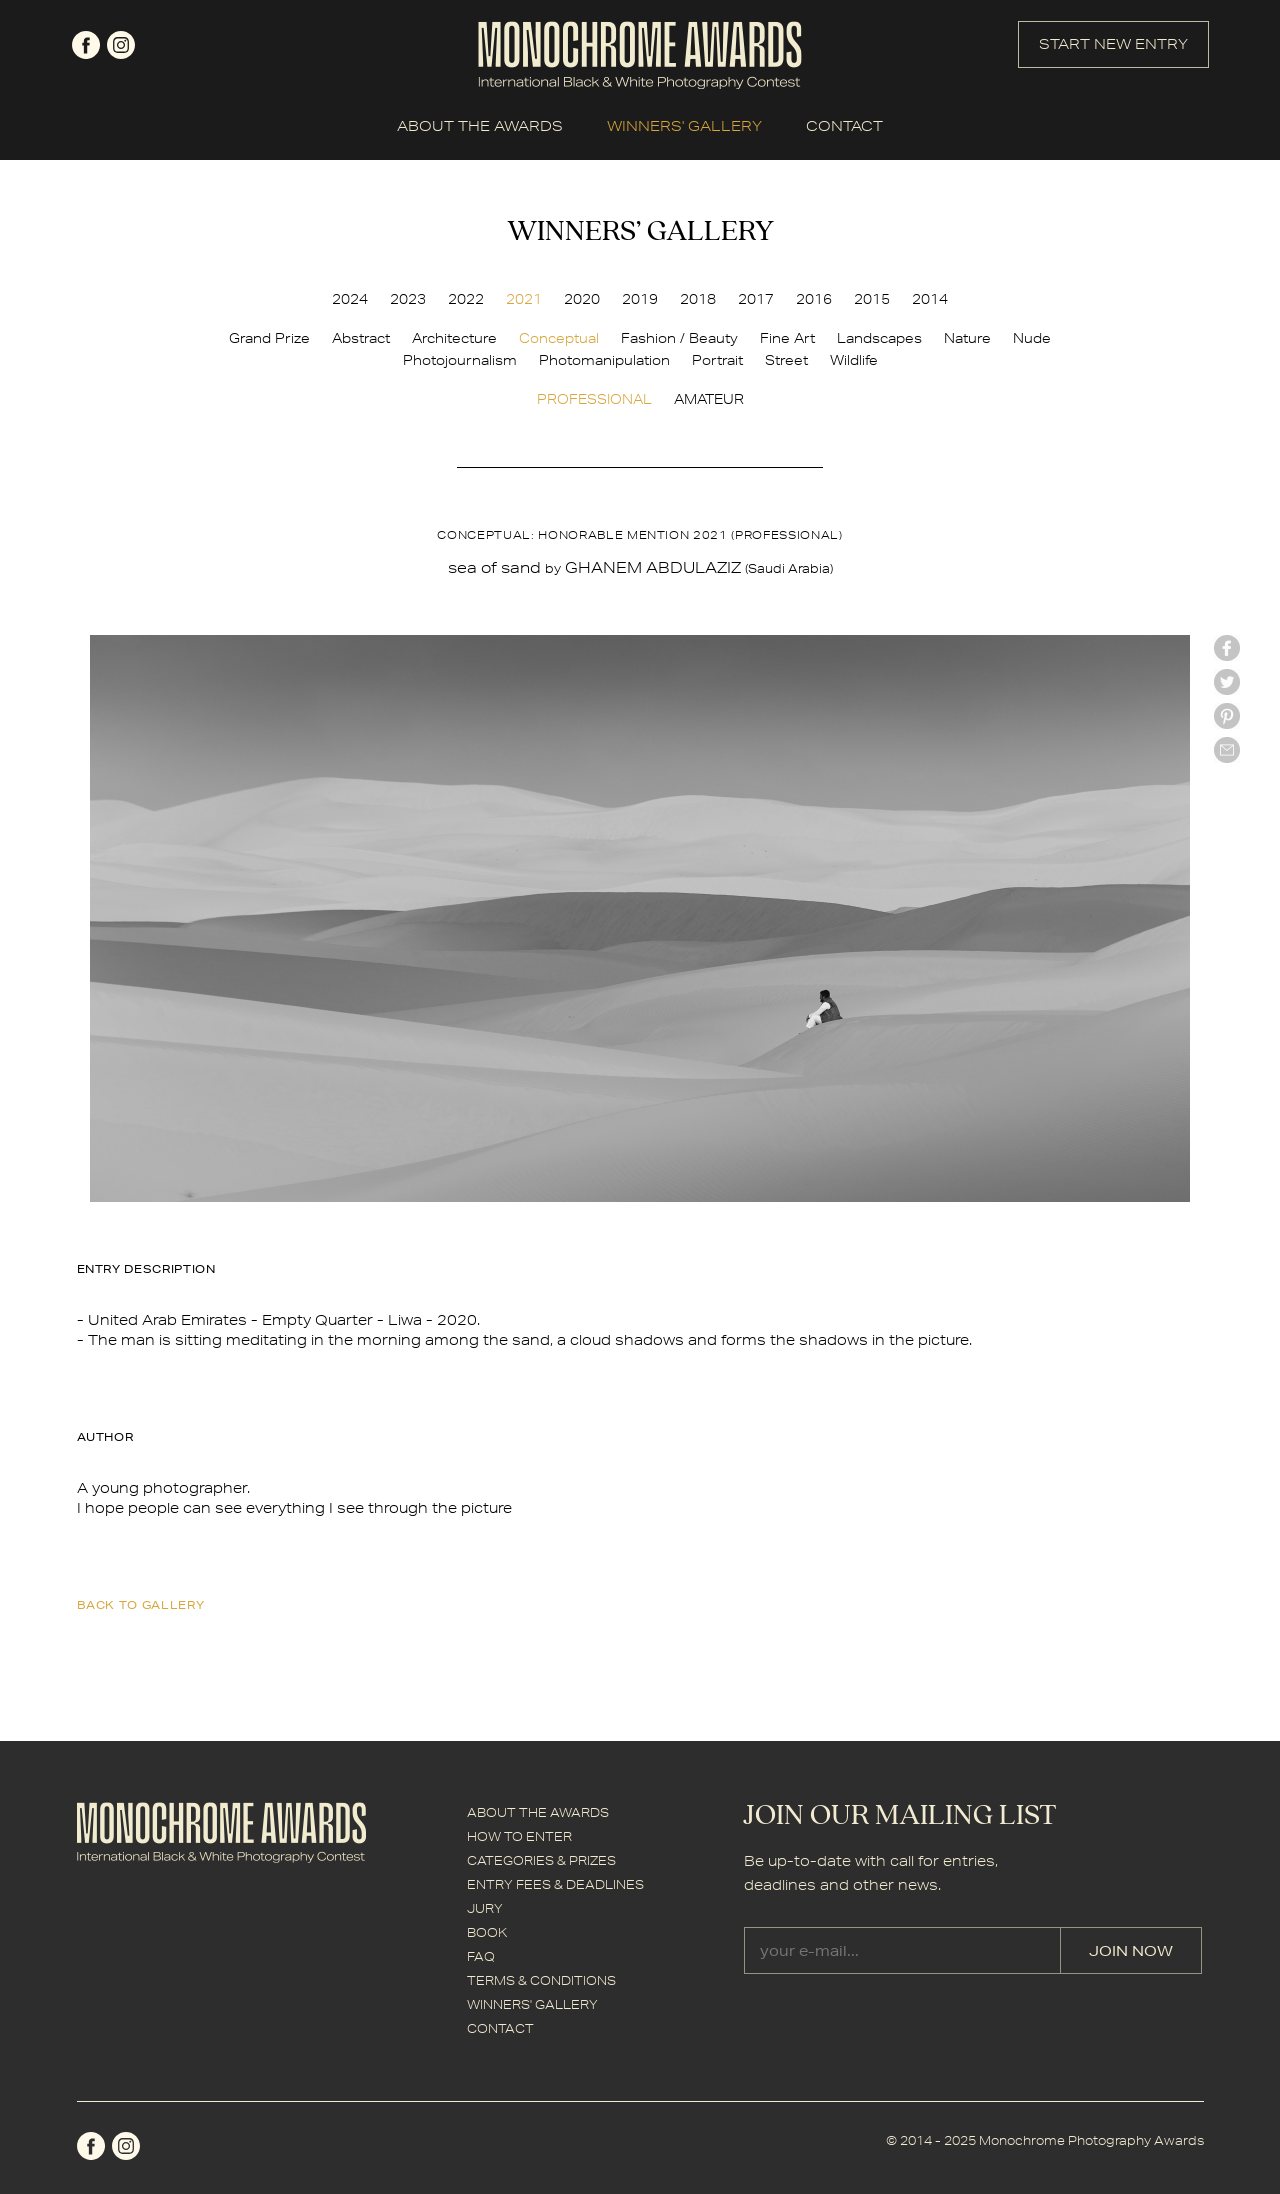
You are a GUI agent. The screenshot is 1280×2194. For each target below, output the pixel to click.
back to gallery (141, 1604)
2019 (640, 299)
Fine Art (787, 338)
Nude (1032, 338)
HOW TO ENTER (519, 1836)
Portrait (717, 360)
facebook (86, 45)
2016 (814, 299)
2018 (698, 299)
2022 (466, 299)
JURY (485, 1908)
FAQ (481, 1956)
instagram (121, 45)
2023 (408, 299)
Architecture (454, 338)
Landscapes (879, 338)
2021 (524, 299)
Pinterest (1227, 716)
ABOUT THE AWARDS (480, 126)
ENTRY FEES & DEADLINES (555, 1884)
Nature (967, 338)
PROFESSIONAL (594, 399)
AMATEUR (709, 399)
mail (1227, 750)
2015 (872, 299)
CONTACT (844, 126)
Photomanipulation (604, 360)
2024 (350, 299)
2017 (756, 299)
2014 (930, 299)
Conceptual (559, 338)
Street (786, 360)
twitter (1227, 682)
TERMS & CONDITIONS (541, 1980)
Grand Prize (269, 338)
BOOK (487, 1932)
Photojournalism (460, 360)
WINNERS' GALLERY (684, 126)
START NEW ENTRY (1113, 44)
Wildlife (854, 360)
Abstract (361, 338)
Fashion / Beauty (679, 338)
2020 (582, 299)
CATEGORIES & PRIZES (541, 1860)
